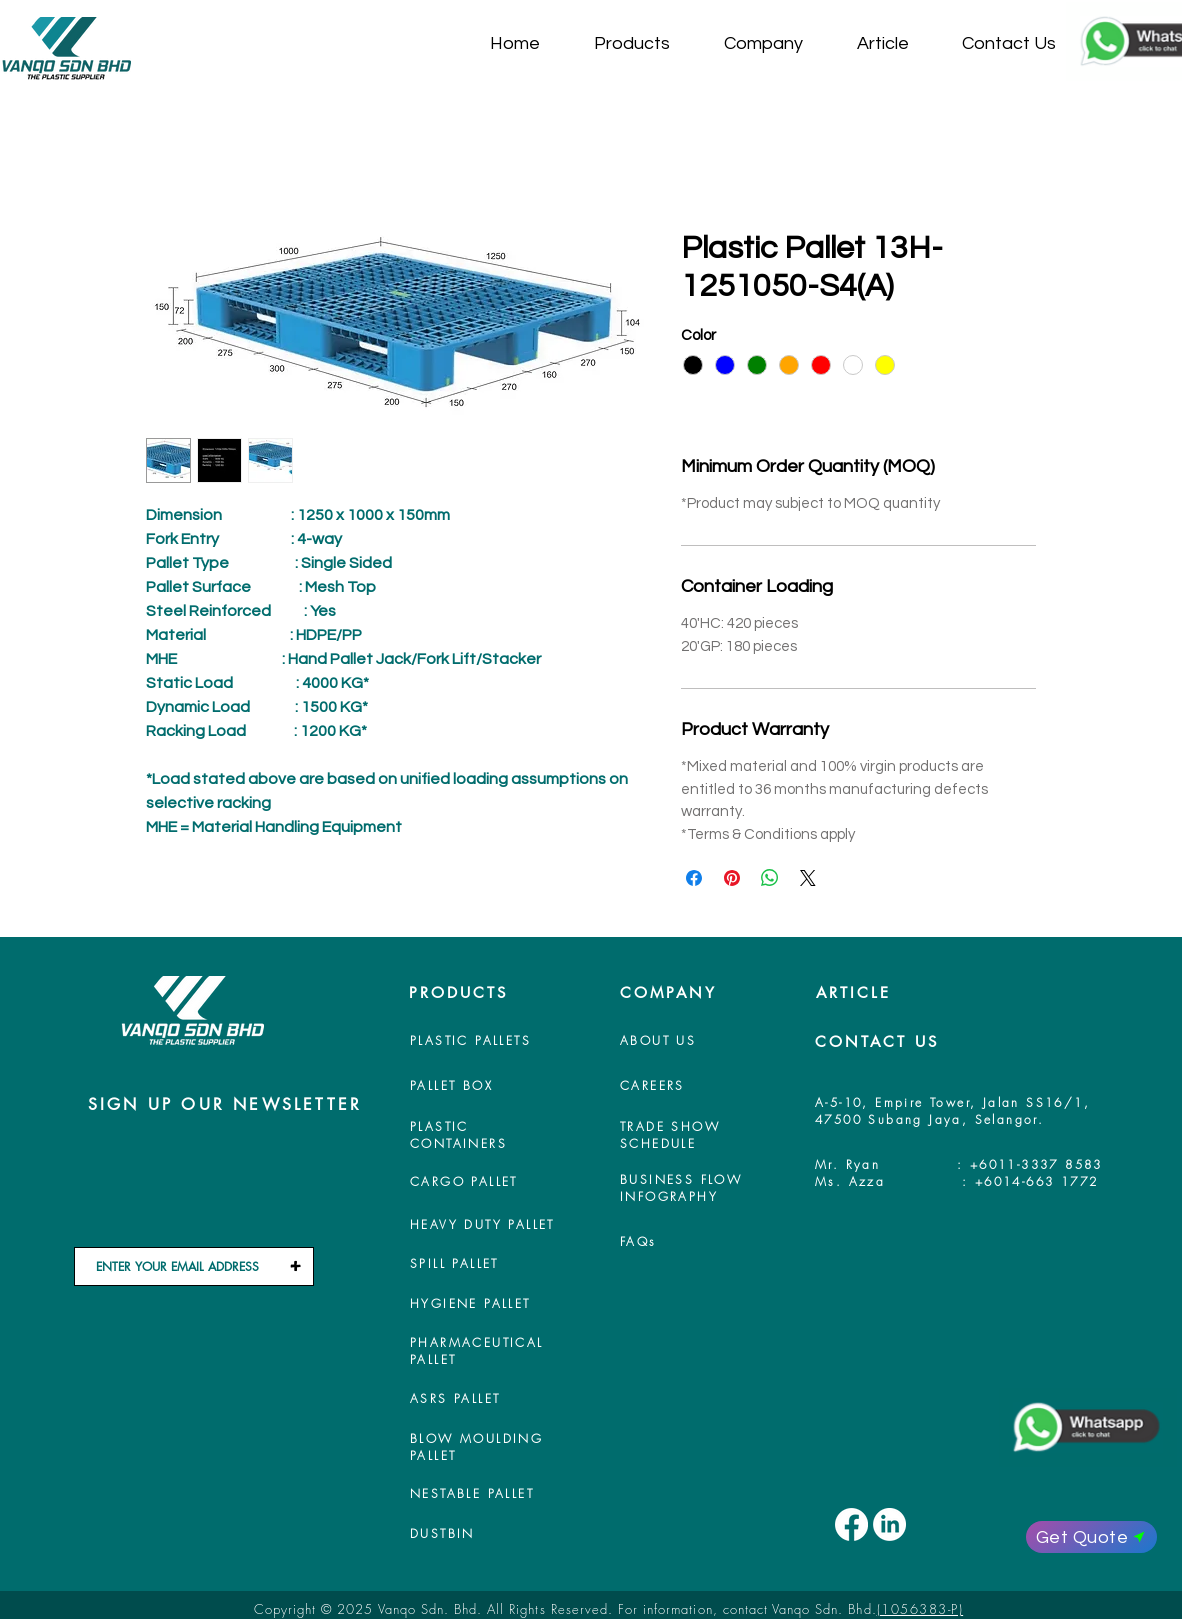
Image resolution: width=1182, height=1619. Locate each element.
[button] (644, 44)
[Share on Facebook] (694, 878)
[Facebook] (851, 1524)
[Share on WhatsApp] (770, 878)
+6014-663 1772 (1037, 1181)
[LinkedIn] (889, 1524)
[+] (295, 1266)
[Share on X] (808, 878)
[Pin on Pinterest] (732, 878)
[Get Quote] (1091, 1537)
